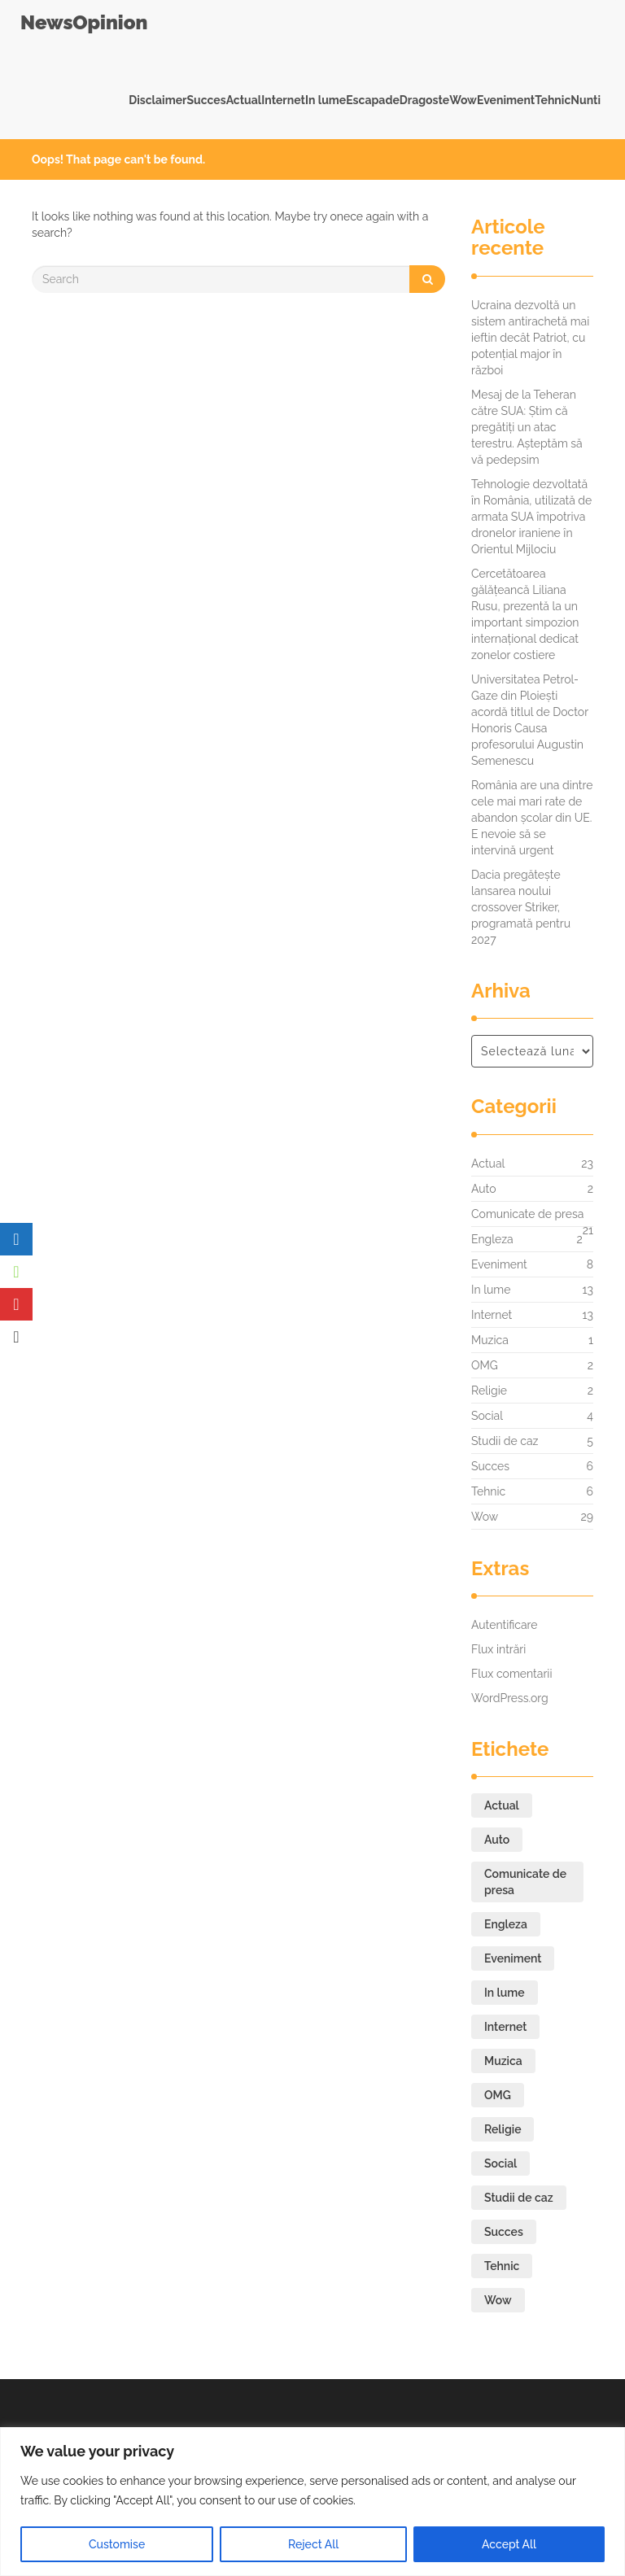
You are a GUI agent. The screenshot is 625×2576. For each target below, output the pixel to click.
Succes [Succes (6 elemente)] (503, 2231)
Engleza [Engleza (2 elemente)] (505, 1924)
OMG (484, 1365)
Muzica (490, 1340)
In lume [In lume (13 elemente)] (504, 1992)
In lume (325, 100)
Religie (489, 1390)
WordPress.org (510, 1698)
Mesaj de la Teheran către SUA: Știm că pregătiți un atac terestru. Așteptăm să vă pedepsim (527, 427)
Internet (283, 100)
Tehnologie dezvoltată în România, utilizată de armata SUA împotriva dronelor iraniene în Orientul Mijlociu (531, 517)
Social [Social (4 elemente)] (500, 2163)
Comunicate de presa (527, 1218)
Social (487, 1416)
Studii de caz (504, 1441)
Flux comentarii (511, 1673)
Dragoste (424, 100)
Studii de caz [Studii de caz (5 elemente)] (518, 2197)
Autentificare (504, 1624)
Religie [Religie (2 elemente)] (502, 2129)
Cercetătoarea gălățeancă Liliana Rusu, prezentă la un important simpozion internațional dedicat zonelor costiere (525, 614)
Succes (205, 100)
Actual (244, 100)
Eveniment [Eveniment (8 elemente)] (512, 1958)
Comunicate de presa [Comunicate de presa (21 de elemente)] (525, 1882)
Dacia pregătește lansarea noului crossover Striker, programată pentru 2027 (520, 907)
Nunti (585, 100)
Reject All (313, 2544)
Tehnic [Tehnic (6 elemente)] (501, 2266)
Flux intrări (498, 1649)
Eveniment (506, 100)
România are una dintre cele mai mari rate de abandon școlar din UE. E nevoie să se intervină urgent (531, 818)
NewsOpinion (83, 22)
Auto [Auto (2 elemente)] (496, 1839)
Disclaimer (157, 100)
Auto (483, 1189)
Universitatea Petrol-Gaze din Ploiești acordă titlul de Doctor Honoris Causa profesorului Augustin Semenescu (529, 720)
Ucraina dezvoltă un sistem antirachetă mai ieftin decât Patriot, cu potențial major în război (530, 338)
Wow (463, 100)
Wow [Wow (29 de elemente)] (498, 2300)
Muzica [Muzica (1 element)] (503, 2060)
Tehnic (552, 100)
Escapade (373, 100)
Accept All (509, 2544)
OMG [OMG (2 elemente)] (497, 2095)
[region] (312, 2501)
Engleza (492, 1239)
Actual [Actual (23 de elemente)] (501, 1805)
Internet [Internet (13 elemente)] (505, 2026)
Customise (117, 2544)
